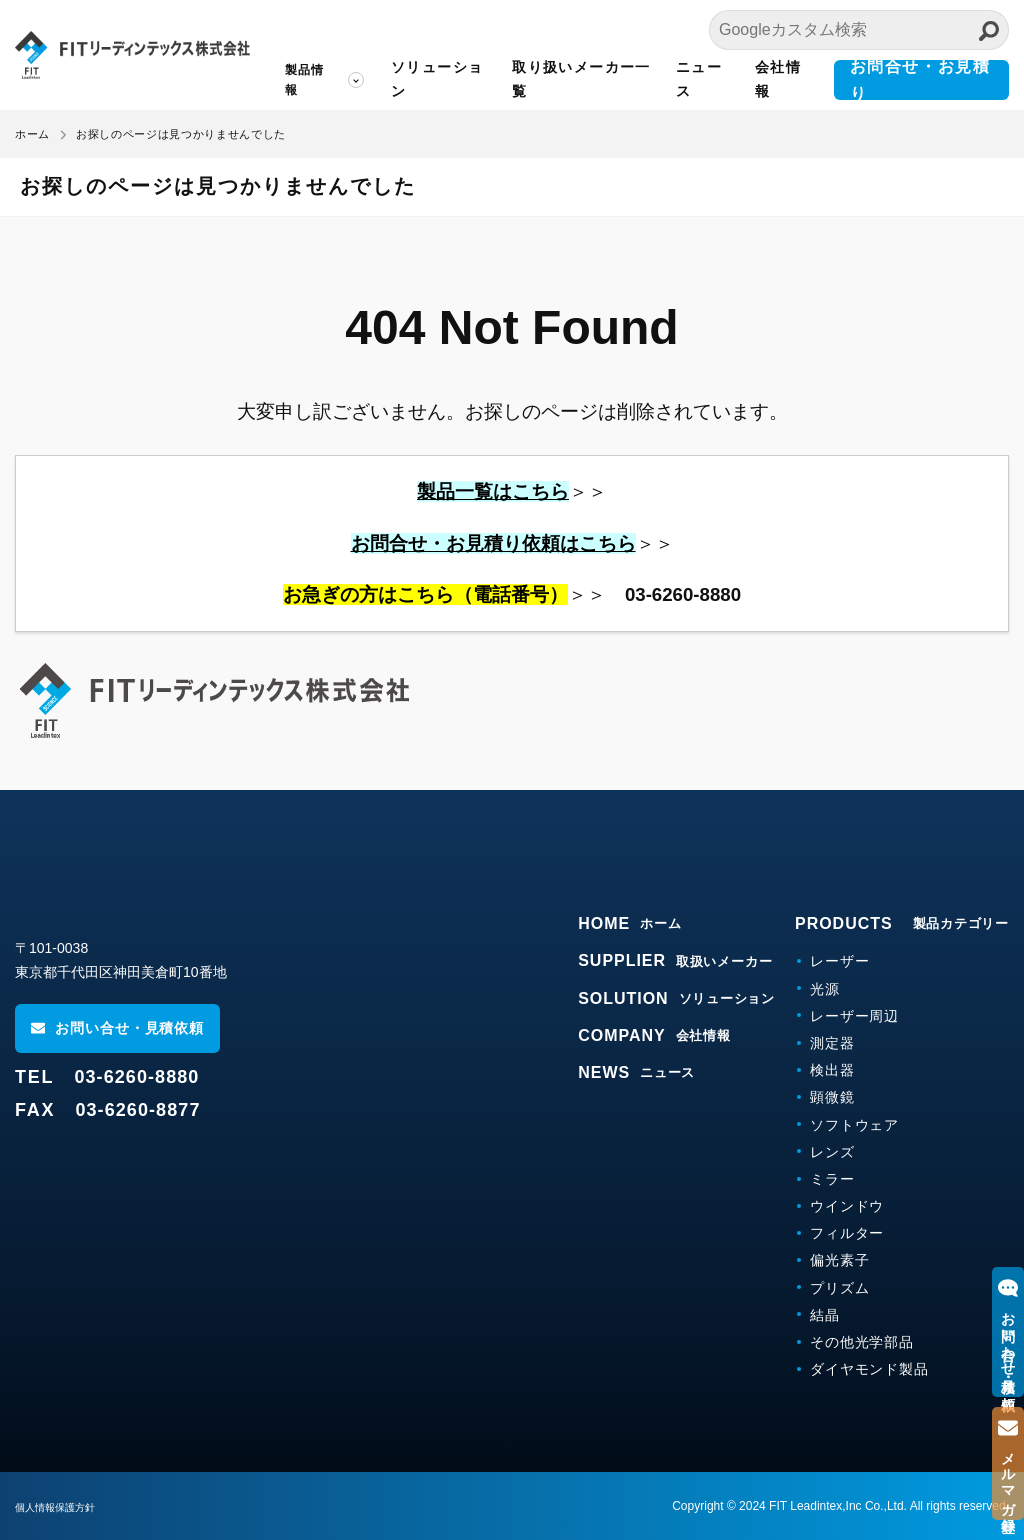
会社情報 (778, 79)
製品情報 (305, 80)
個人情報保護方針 (63, 1507)
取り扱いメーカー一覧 (581, 79)
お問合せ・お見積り (920, 80)
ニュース (699, 79)
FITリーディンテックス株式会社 (132, 55)
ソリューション (437, 79)
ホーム (32, 134)
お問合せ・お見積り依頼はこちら (493, 543)
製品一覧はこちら (493, 491)
